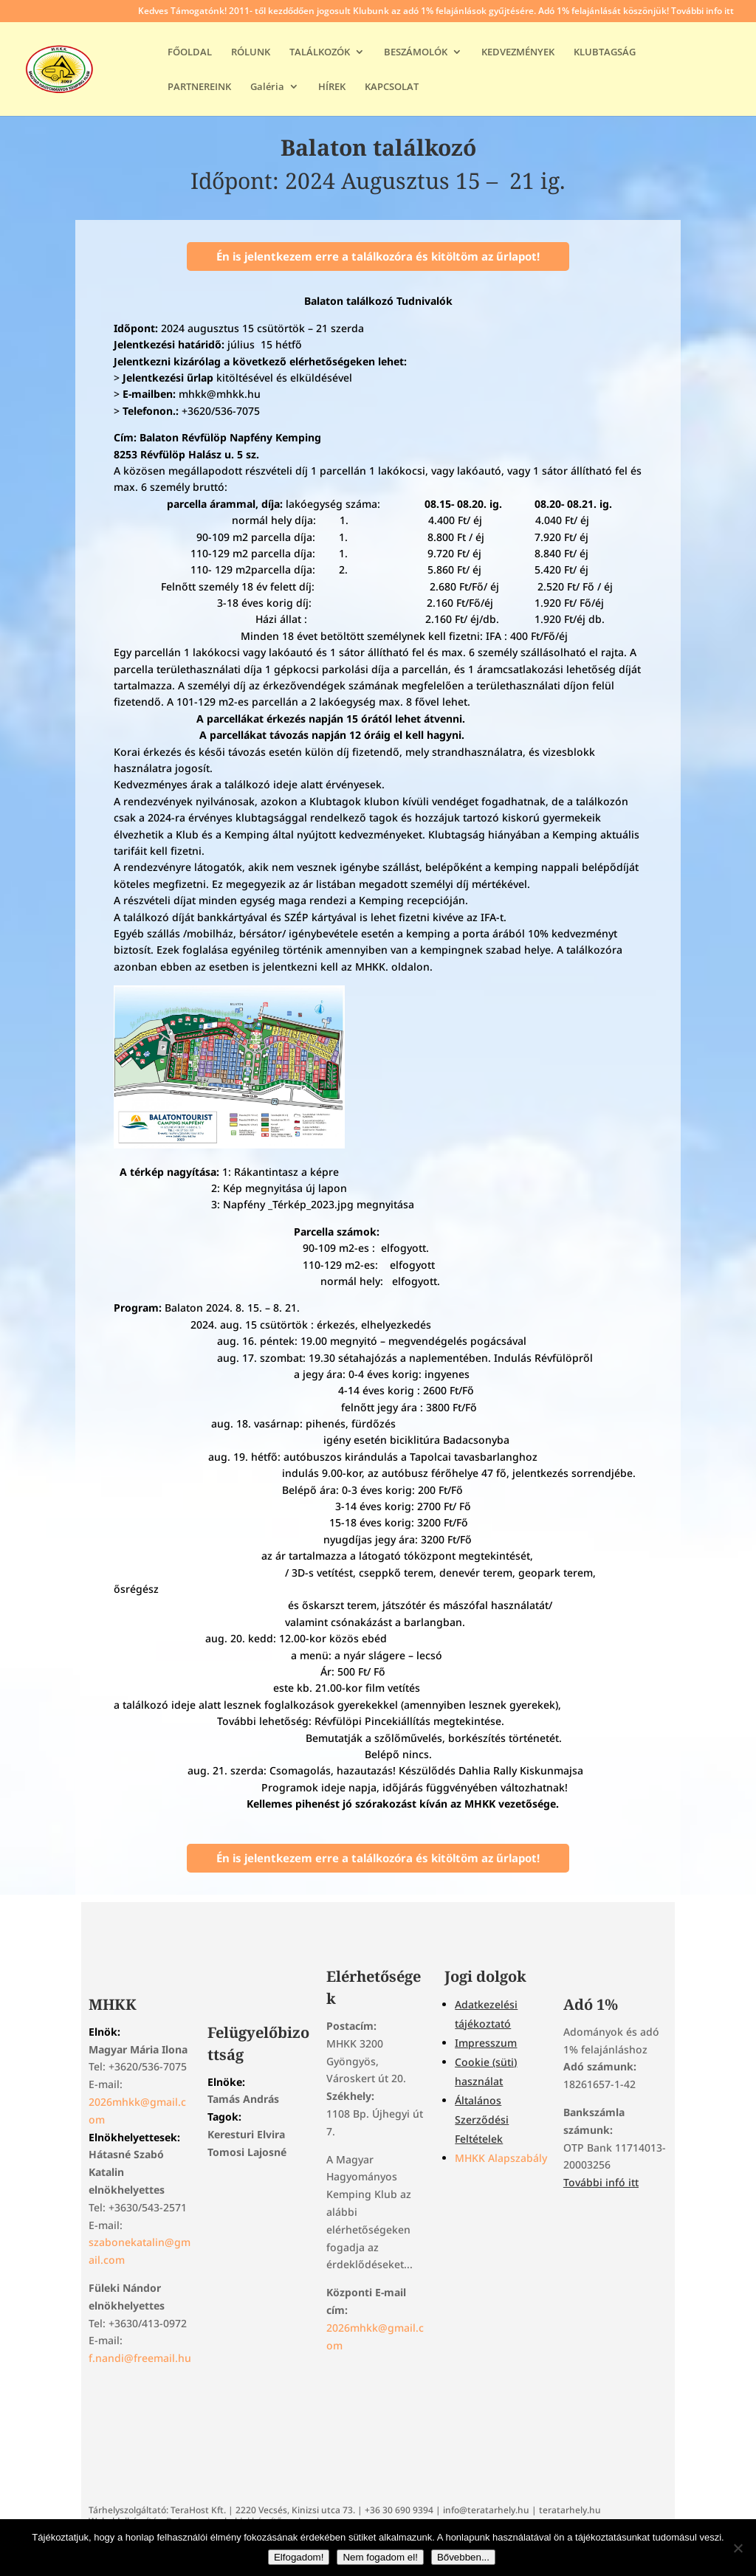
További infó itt (601, 2182)
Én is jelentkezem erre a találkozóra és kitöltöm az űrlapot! (378, 256)
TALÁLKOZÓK (319, 52)
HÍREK (332, 87)
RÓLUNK (250, 52)
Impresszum (486, 2043)
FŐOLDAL (190, 52)
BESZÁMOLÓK (415, 52)
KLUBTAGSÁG (605, 52)
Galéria (267, 87)
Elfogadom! (298, 2557)
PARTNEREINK (199, 87)
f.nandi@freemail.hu (140, 2358)
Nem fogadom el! (380, 2557)
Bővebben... (463, 2557)
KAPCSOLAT (392, 87)
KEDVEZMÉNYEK (517, 52)
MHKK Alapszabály (501, 2158)
